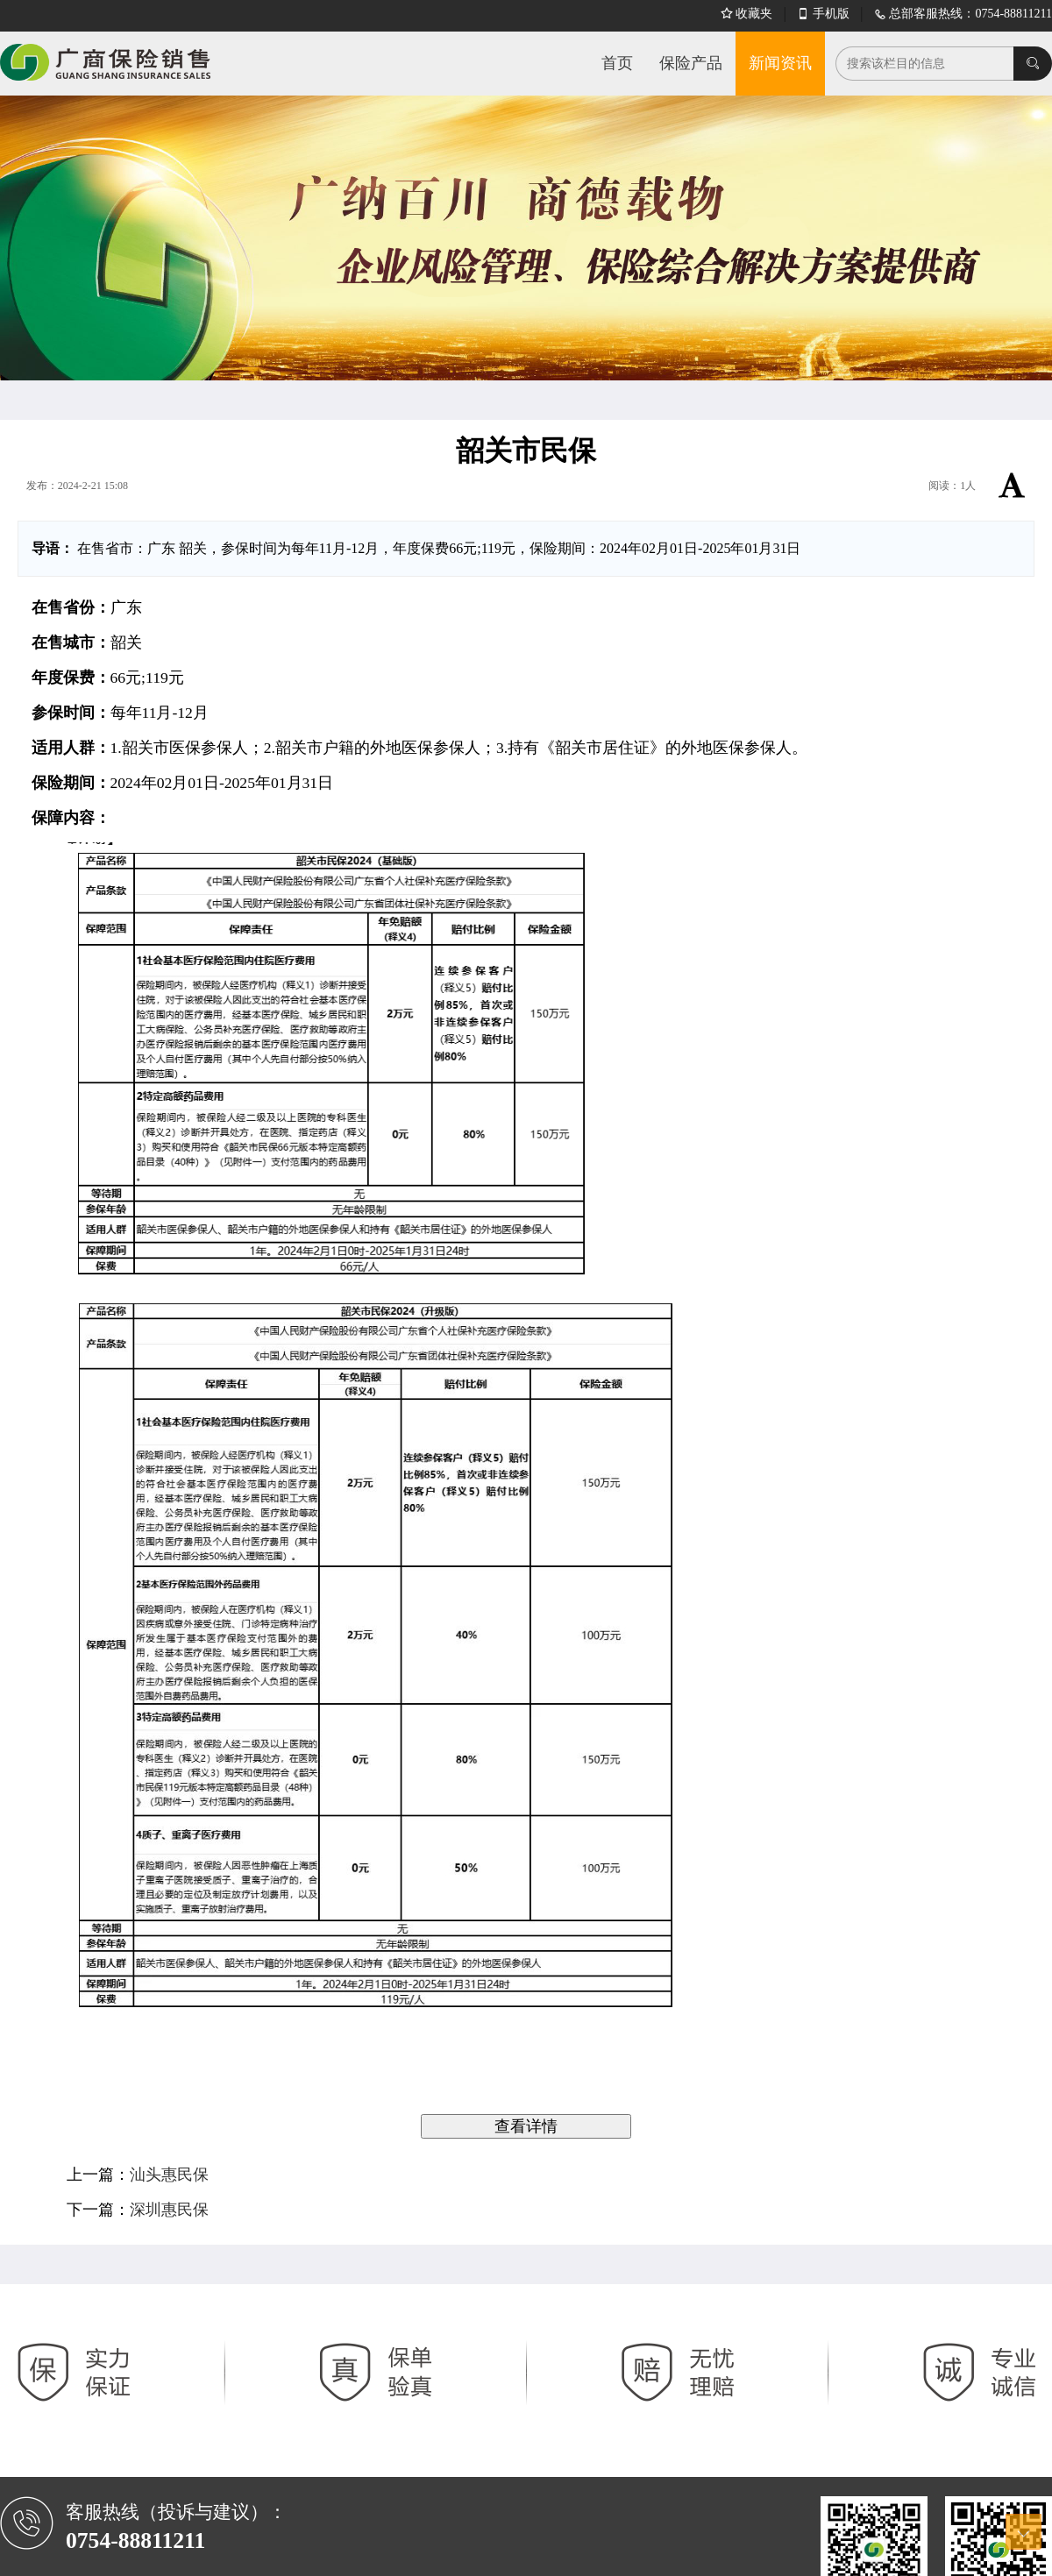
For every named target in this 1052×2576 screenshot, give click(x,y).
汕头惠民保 (169, 2174)
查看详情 (526, 2126)
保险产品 (690, 63)
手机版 (823, 13)
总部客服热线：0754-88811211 (963, 13)
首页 (617, 63)
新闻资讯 (780, 63)
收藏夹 (747, 13)
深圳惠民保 (169, 2209)
